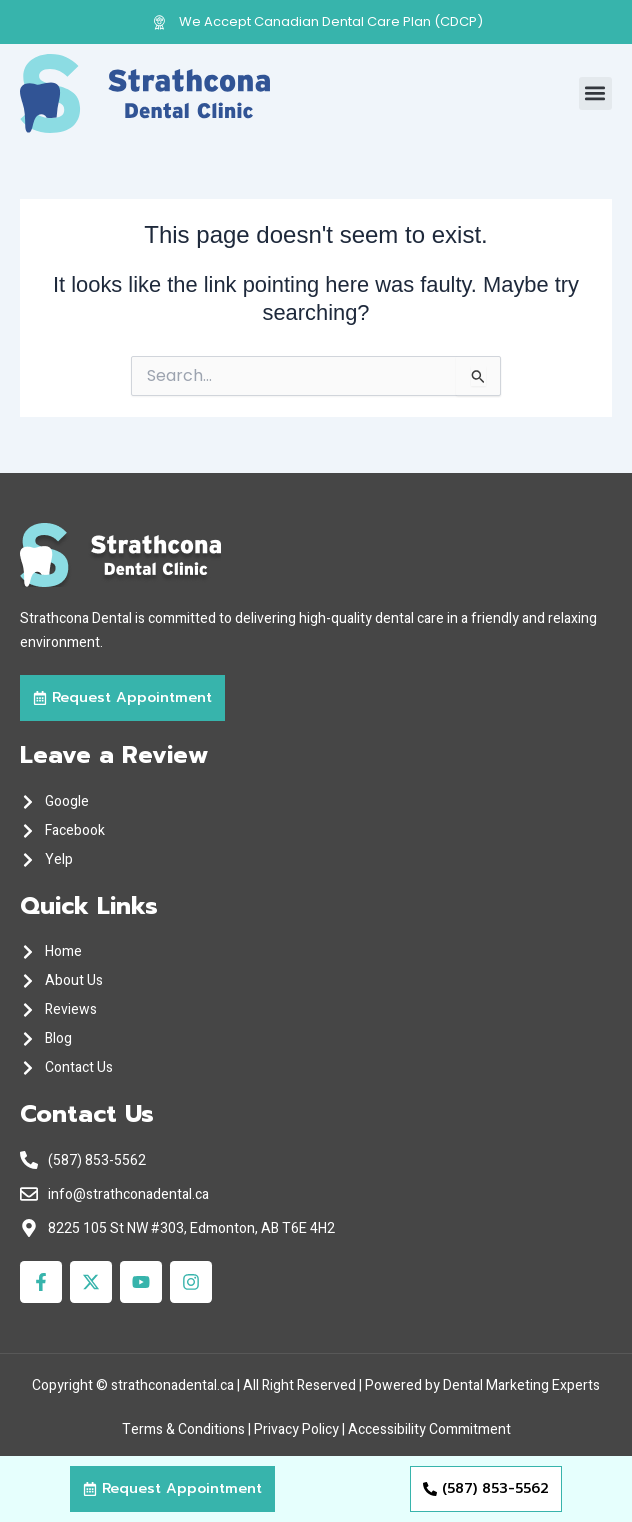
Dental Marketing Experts (521, 1385)
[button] (595, 93)
